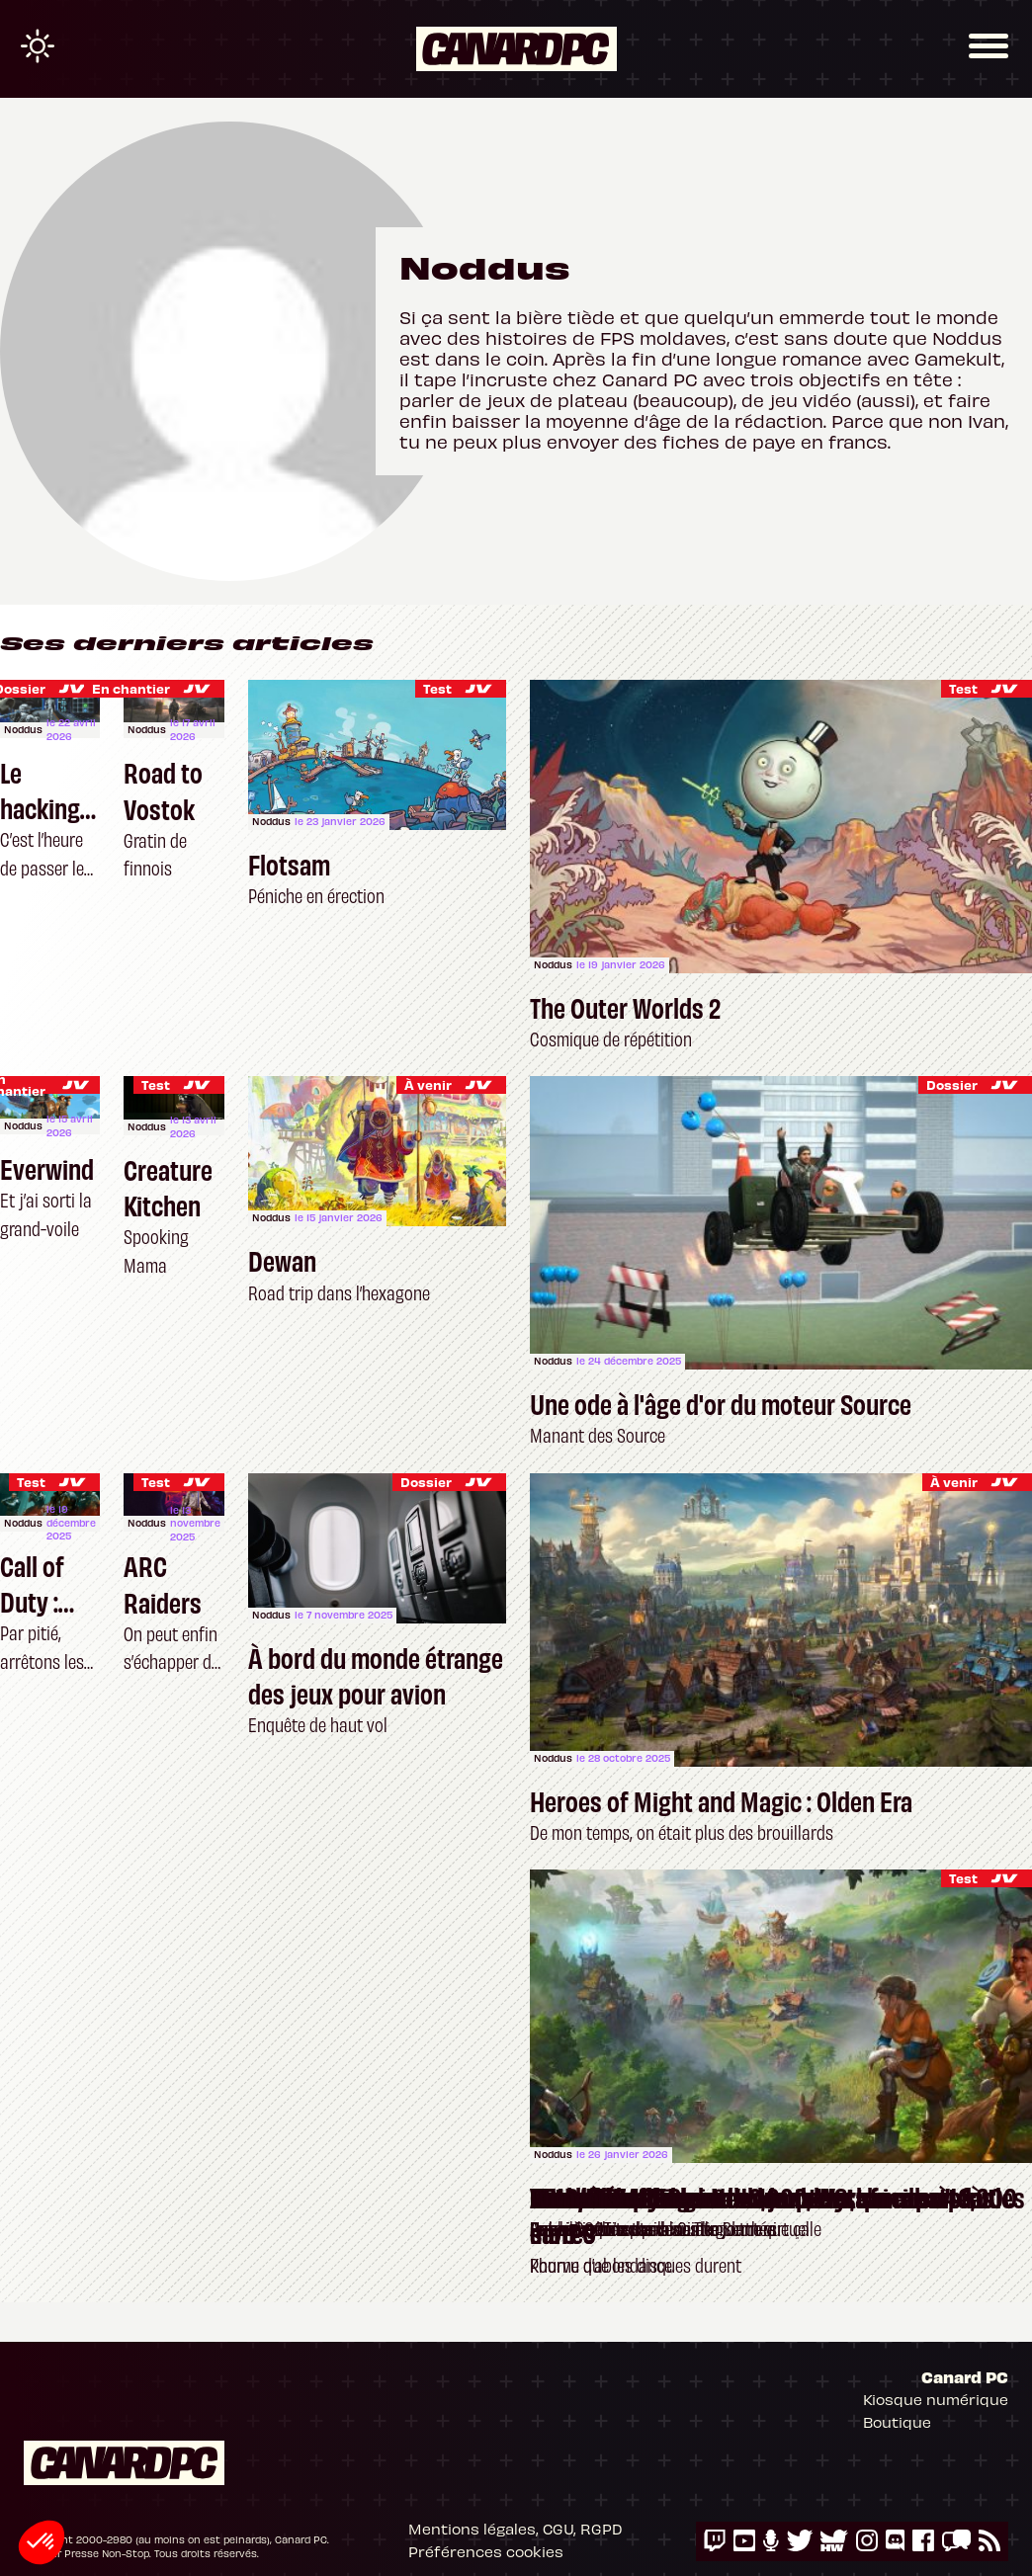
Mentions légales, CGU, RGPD (515, 2528)
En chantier (131, 688)
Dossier (952, 1084)
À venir (428, 1084)
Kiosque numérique (935, 2399)
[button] (41, 2542)
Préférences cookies (485, 2551)
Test (155, 1084)
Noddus (23, 729)
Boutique (897, 2422)
